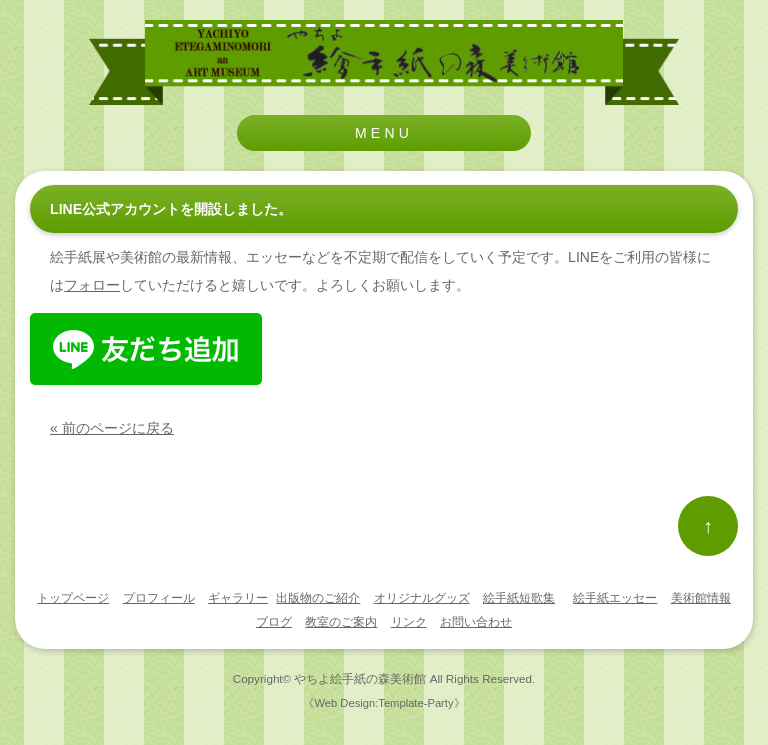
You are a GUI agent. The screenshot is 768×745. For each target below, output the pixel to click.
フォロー (92, 285)
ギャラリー (238, 598)
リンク (409, 622)
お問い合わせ (476, 622)
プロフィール (159, 598)
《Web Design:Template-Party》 (383, 703)
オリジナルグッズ (422, 598)
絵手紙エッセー (615, 598)
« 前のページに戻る (112, 428)
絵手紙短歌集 (519, 598)
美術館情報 (701, 598)
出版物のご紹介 (318, 598)
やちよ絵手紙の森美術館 (360, 678)
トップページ (73, 598)
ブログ (274, 622)
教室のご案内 (341, 622)
